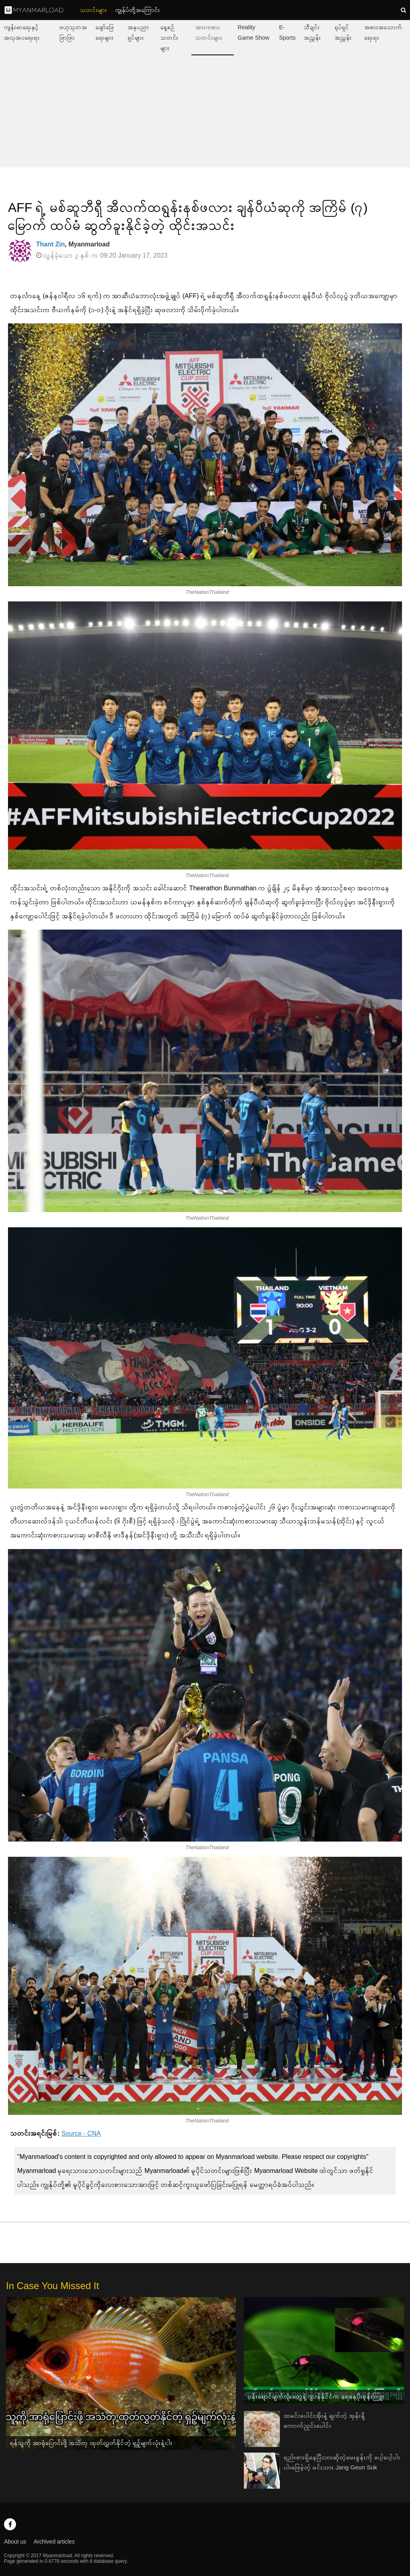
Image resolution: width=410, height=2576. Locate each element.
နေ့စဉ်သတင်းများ (170, 37)
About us (15, 2541)
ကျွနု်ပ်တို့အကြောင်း (137, 10)
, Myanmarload (73, 244)
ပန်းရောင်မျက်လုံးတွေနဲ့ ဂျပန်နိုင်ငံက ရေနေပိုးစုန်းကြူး (316, 2396)
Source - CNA (81, 2133)
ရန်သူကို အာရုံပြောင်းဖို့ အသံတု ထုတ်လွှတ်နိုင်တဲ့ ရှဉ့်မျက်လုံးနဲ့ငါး (91, 2442)
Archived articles (54, 2541)
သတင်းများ (93, 10)
